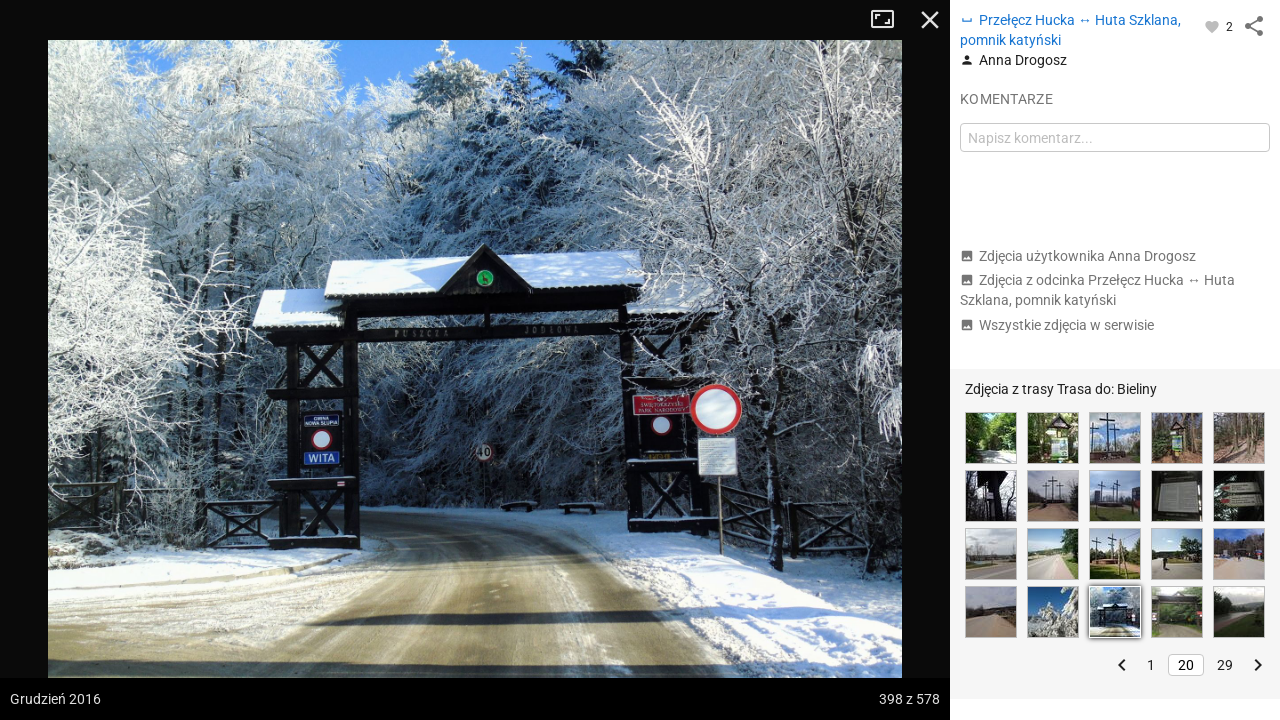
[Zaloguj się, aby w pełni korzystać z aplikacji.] (1213, 26)
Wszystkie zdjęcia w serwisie (1057, 325)
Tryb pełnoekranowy (890, 20)
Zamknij (930, 20)
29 (1225, 665)
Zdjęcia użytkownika (1078, 256)
